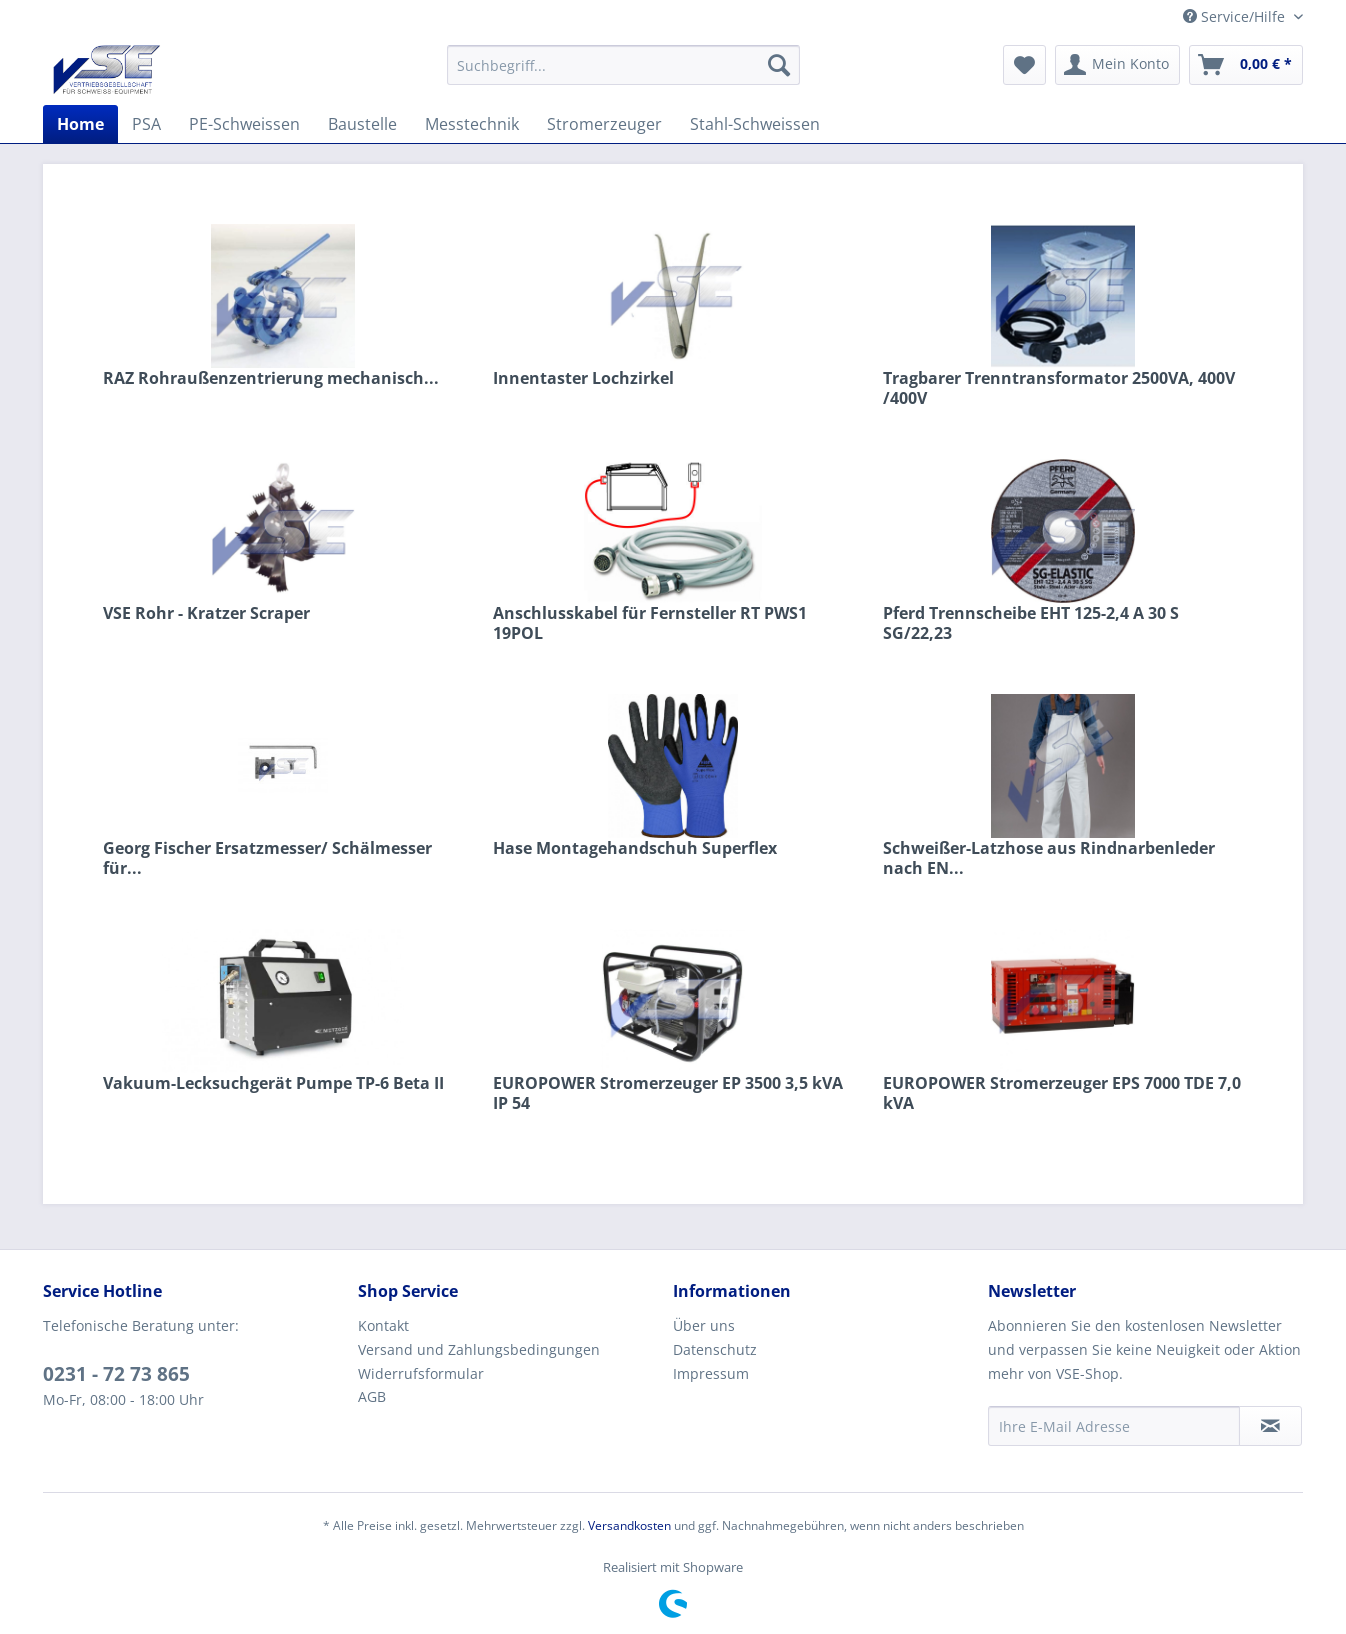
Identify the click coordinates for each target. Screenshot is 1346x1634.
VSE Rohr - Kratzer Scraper (206, 613)
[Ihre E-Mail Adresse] (1114, 1426)
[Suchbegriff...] (623, 65)
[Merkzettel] (1024, 65)
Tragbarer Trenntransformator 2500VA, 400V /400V (1059, 388)
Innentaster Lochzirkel (583, 378)
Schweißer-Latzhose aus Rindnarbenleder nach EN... (1049, 858)
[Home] (80, 124)
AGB (372, 1396)
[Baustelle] (362, 124)
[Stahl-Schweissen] (755, 124)
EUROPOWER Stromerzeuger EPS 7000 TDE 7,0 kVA (1062, 1093)
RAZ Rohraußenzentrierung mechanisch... (271, 378)
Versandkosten (629, 1525)
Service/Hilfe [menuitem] (1236, 16)
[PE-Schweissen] (244, 124)
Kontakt (383, 1325)
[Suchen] (779, 65)
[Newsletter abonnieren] (1270, 1426)
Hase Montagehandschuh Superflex (635, 848)
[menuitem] (623, 65)
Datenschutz (715, 1349)
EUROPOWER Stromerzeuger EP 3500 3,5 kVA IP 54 (668, 1093)
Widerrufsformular (421, 1373)
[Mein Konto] (1117, 65)
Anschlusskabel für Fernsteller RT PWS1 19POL (650, 623)
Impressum (711, 1373)
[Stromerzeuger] (604, 124)
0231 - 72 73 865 (116, 1374)
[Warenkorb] (1246, 65)
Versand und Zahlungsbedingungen (479, 1349)
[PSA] (146, 124)
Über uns (704, 1325)
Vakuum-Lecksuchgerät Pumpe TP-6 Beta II (273, 1083)
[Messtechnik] (472, 124)
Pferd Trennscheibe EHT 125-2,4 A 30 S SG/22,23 (1031, 623)
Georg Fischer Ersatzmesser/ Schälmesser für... (267, 858)
